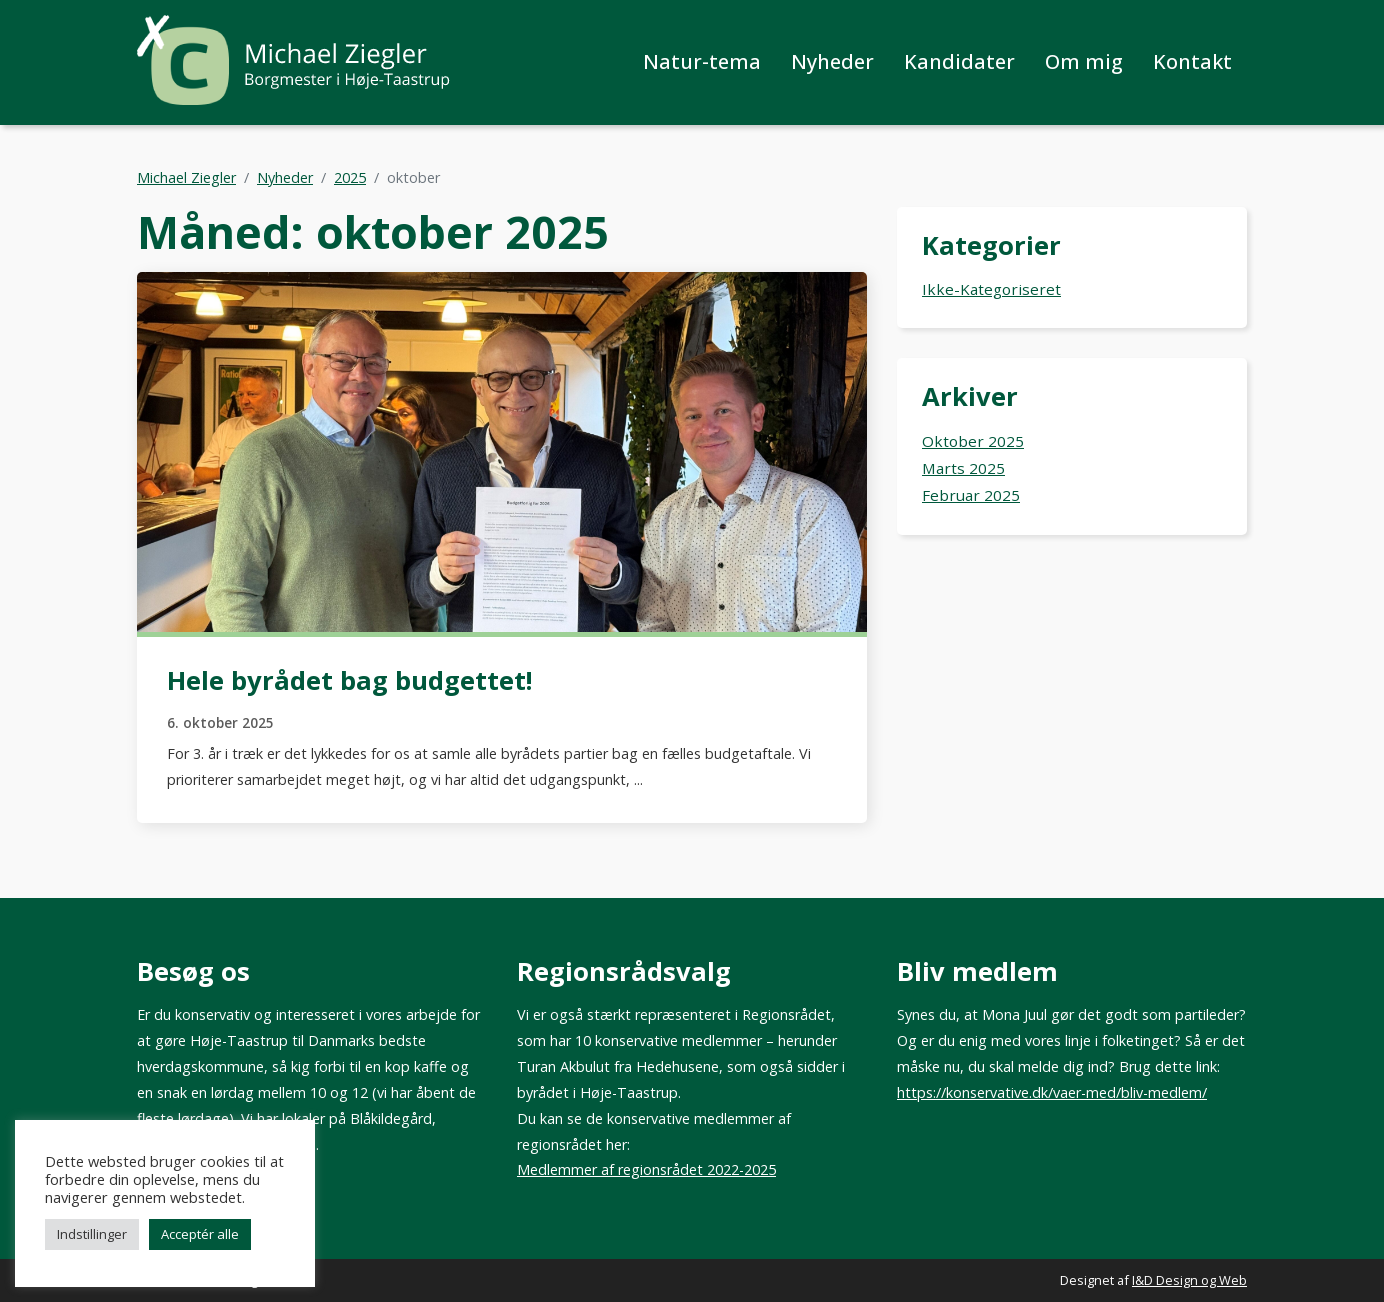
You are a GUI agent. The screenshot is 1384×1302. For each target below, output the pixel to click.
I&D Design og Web (1189, 1280)
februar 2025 (971, 495)
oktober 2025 (973, 441)
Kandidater (959, 61)
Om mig (1084, 61)
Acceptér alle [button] (200, 1234)
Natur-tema (702, 61)
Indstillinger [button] (92, 1234)
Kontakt (1192, 61)
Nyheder (832, 61)
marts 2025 (963, 468)
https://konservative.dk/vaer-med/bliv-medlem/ (1052, 1092)
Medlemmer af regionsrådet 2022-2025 (646, 1169)
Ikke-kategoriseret (991, 289)
